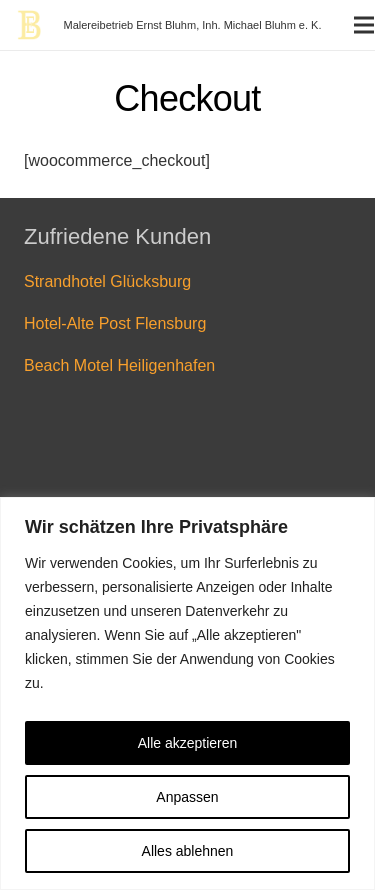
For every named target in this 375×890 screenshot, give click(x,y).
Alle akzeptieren (188, 743)
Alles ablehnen (188, 851)
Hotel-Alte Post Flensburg (115, 323)
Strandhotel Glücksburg (107, 281)
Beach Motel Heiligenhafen (119, 365)
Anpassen (187, 797)
